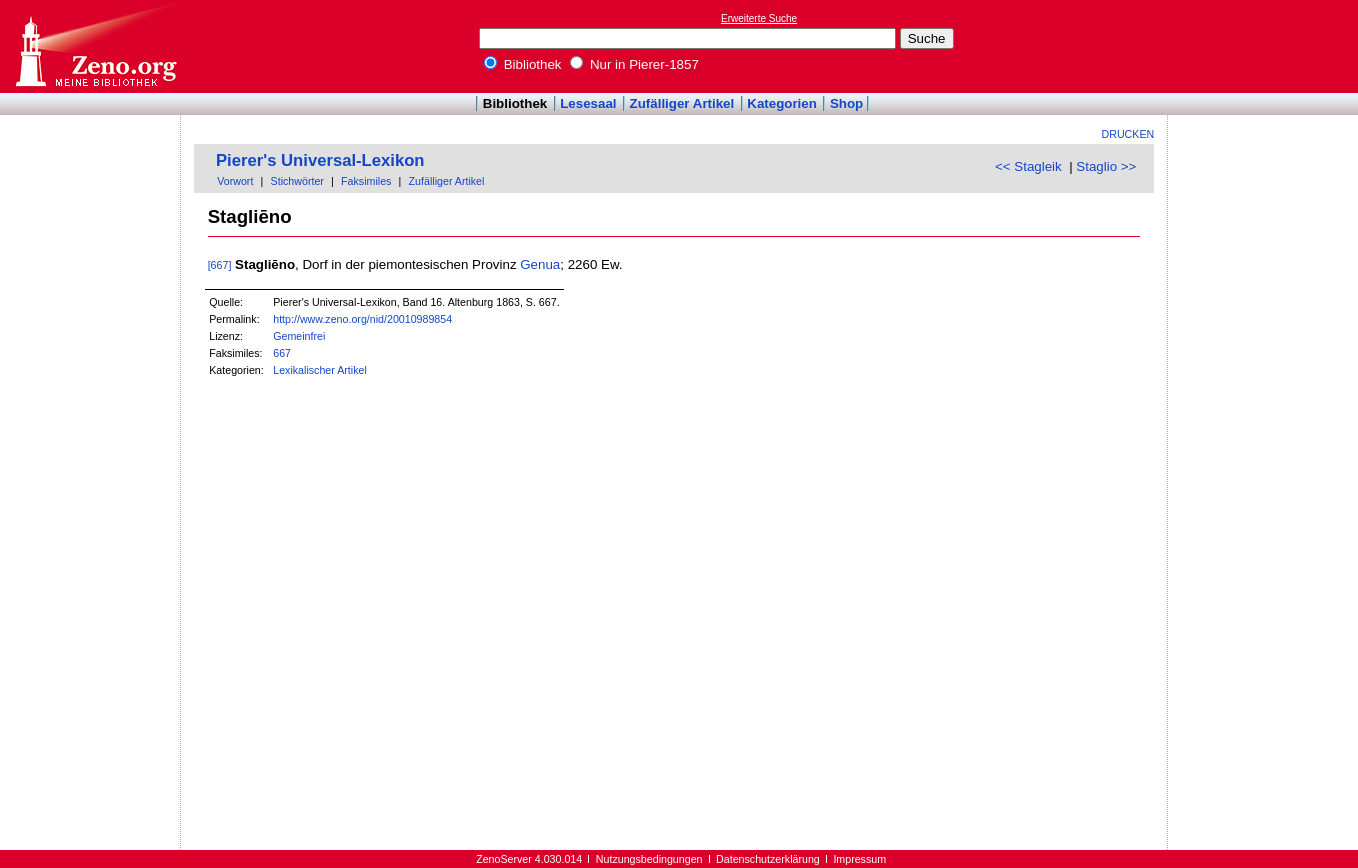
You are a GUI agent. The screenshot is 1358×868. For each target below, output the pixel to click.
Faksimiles (366, 181)
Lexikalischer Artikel (320, 370)
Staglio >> (1106, 166)
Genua (540, 264)
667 (282, 353)
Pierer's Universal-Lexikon (320, 160)
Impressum (859, 859)
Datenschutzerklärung (768, 859)
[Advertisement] (1266, 46)
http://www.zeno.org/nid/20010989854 (362, 319)
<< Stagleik (1028, 166)
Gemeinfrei (299, 336)
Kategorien (782, 103)
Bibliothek (523, 64)
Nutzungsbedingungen (649, 859)
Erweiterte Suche (759, 18)
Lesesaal (588, 103)
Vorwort (235, 181)
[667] (220, 265)
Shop (846, 103)
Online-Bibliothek (95, 46)
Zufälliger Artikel (682, 103)
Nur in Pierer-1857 (634, 64)
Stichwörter (297, 181)
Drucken (1128, 134)
